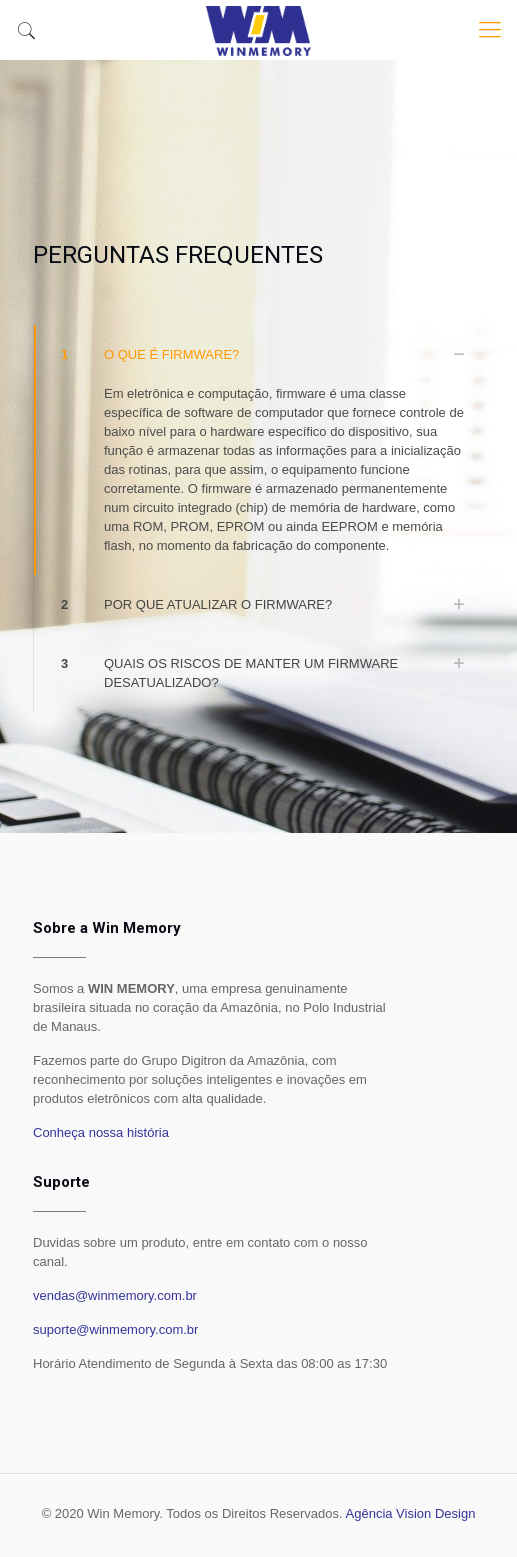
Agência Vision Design (411, 1513)
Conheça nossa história (101, 1132)
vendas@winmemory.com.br (115, 1295)
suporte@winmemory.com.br (115, 1329)
